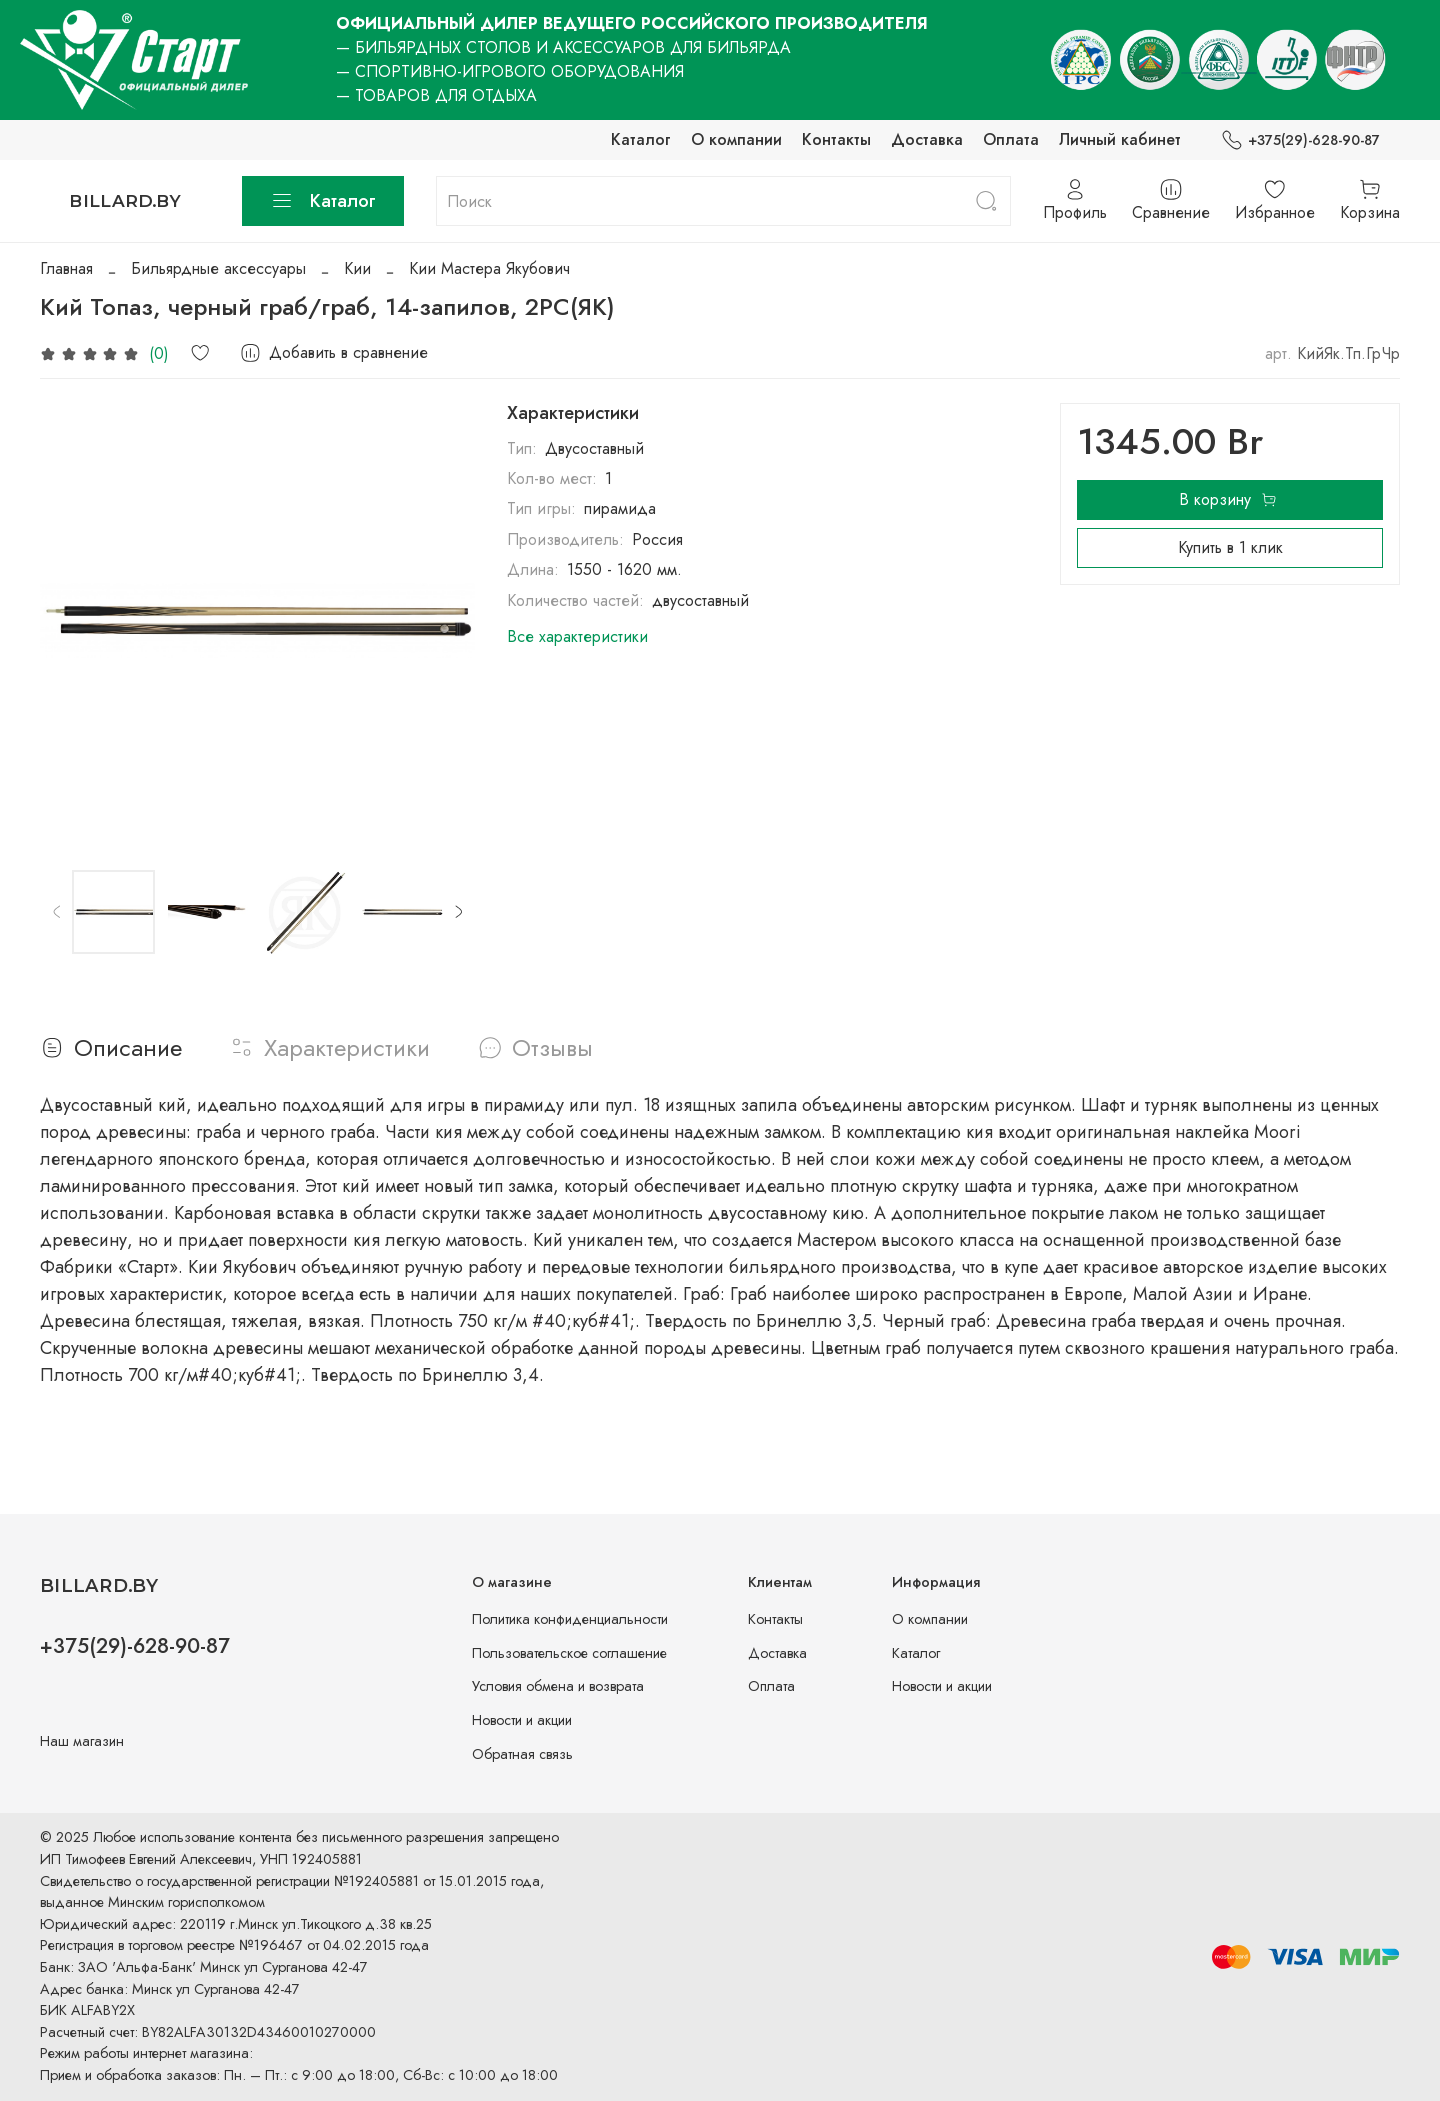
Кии (357, 268)
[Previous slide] (57, 912)
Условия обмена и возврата (558, 1686)
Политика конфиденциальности (570, 1619)
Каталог (641, 139)
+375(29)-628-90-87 (1300, 140)
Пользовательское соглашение (569, 1653)
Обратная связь (522, 1754)
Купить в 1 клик (1230, 547)
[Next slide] (458, 912)
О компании (736, 139)
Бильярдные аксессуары (218, 268)
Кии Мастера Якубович (489, 268)
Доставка (927, 139)
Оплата (1011, 139)
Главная (66, 268)
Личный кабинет (1120, 139)
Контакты (836, 139)
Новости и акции (522, 1720)
